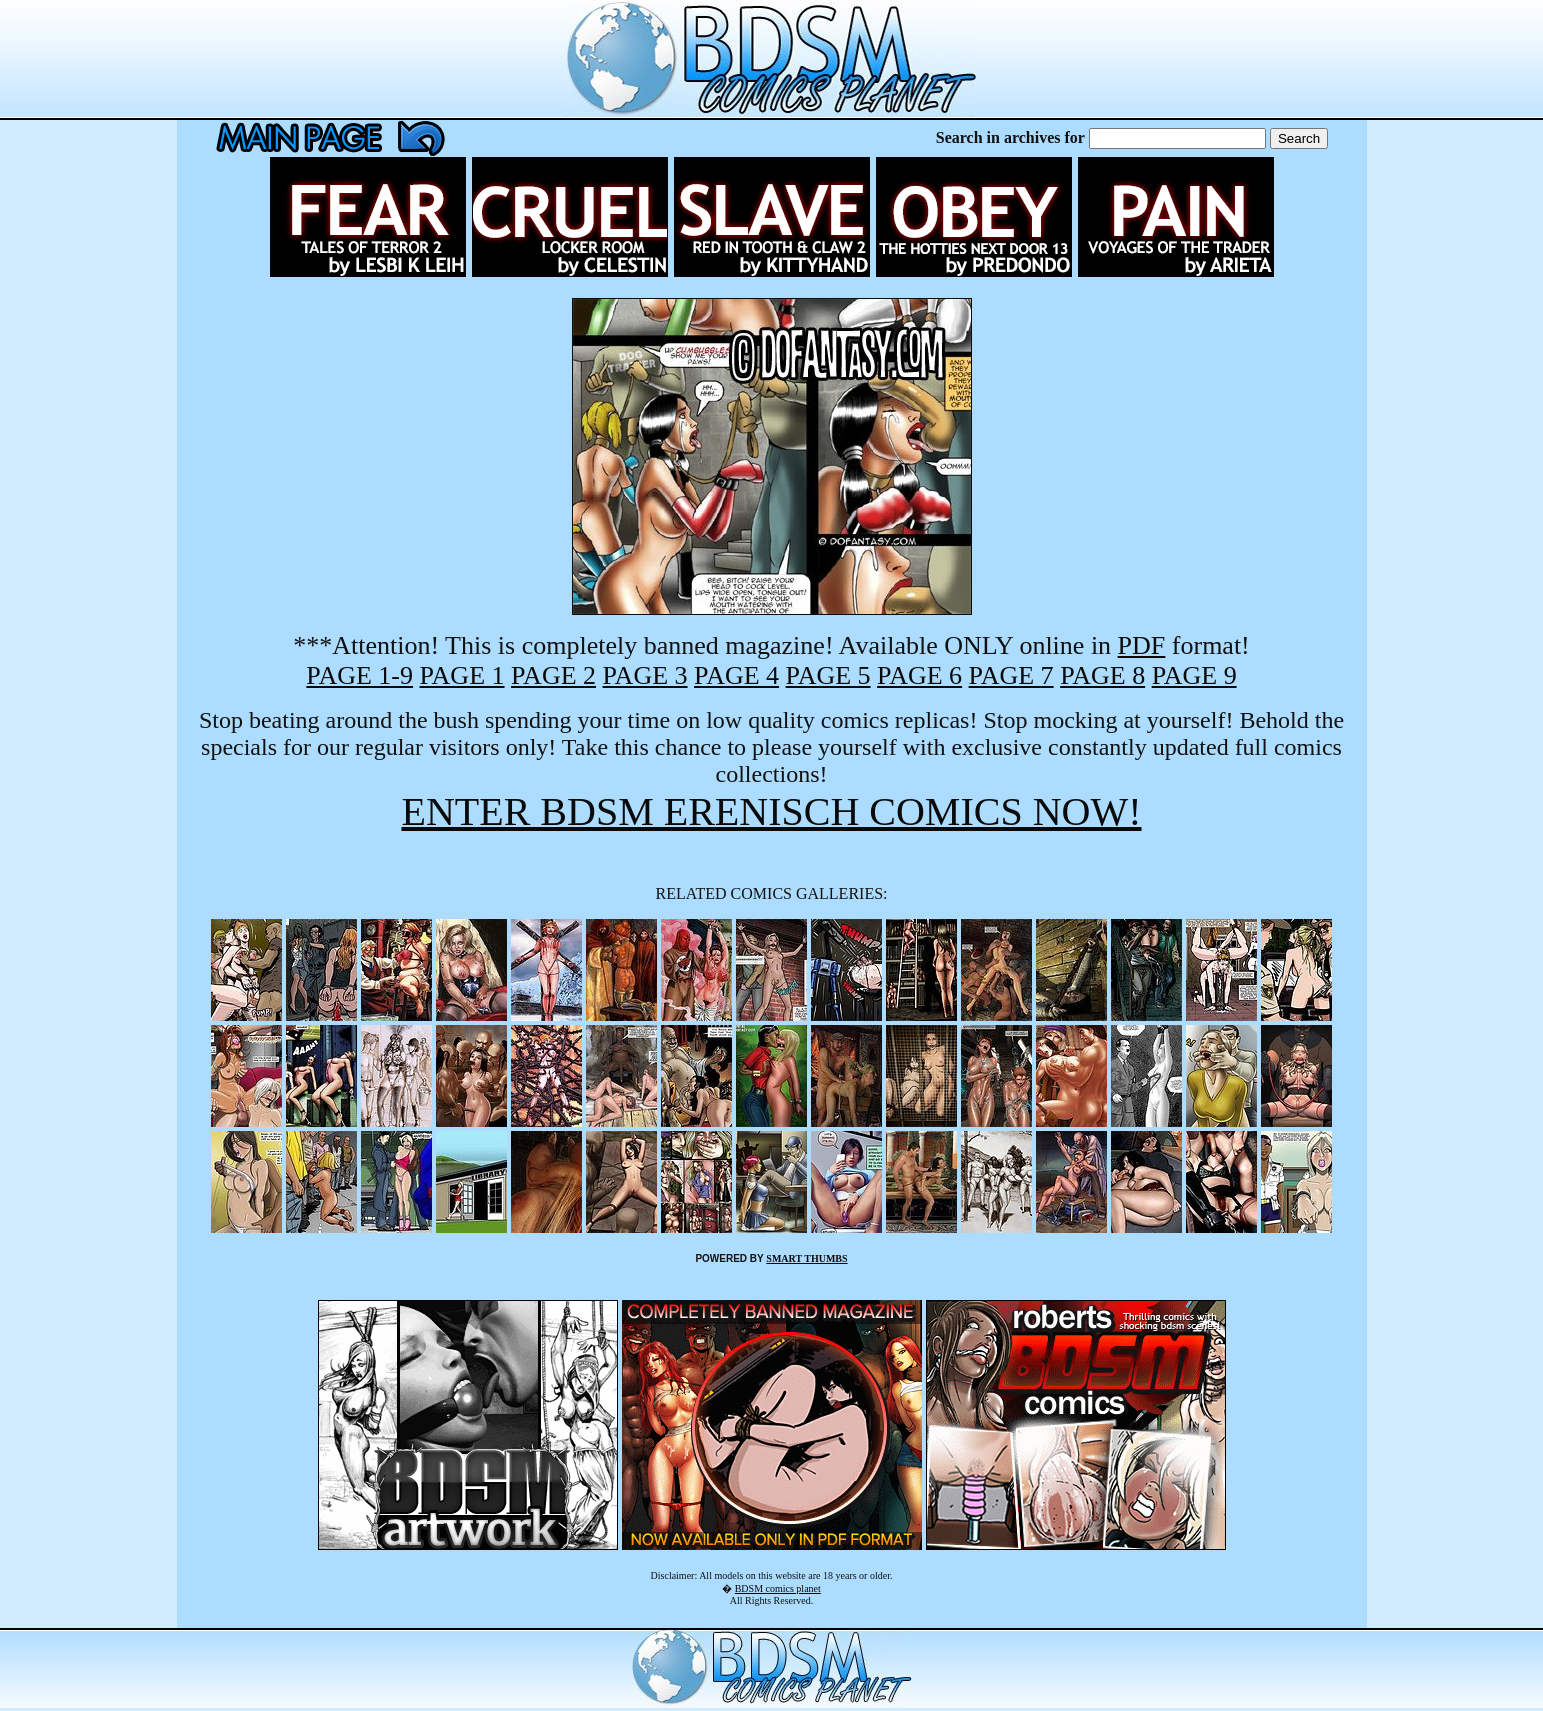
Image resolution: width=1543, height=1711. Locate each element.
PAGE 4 (736, 675)
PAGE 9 (1194, 675)
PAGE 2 (553, 675)
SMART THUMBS (806, 1258)
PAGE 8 (1102, 675)
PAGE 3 (645, 675)
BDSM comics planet (778, 1588)
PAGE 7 (1011, 675)
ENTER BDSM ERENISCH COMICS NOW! (771, 811)
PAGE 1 (462, 675)
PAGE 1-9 (359, 675)
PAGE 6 (919, 675)
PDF (1142, 645)
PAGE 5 (828, 675)
